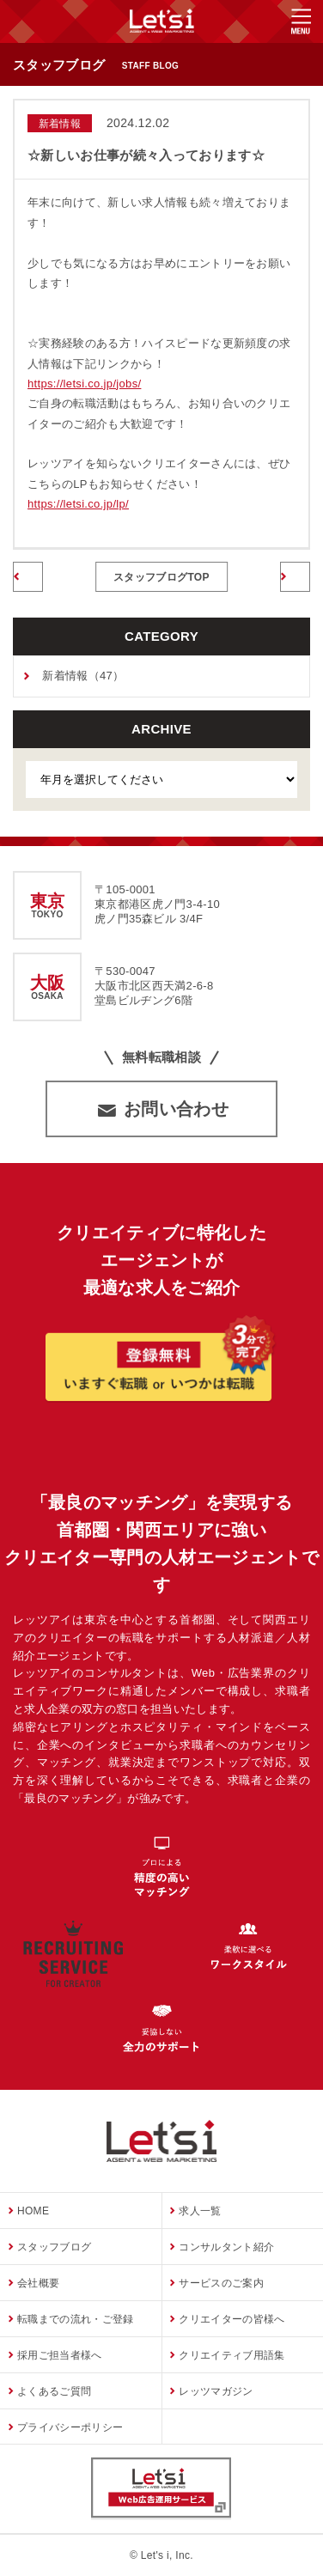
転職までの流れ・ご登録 (75, 2318)
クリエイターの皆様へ (231, 2318)
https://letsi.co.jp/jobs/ (84, 383)
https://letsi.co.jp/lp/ (78, 503)
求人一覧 (200, 2210)
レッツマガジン (216, 2390)
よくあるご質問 (54, 2390)
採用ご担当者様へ (59, 2354)
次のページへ (295, 577)
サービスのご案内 (221, 2282)
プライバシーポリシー (70, 2427)
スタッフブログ (54, 2246)
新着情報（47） (83, 675)
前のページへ (28, 577)
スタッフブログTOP (161, 577)
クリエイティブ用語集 (231, 2354)
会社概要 (38, 2282)
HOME (33, 2210)
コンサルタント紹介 (226, 2246)
